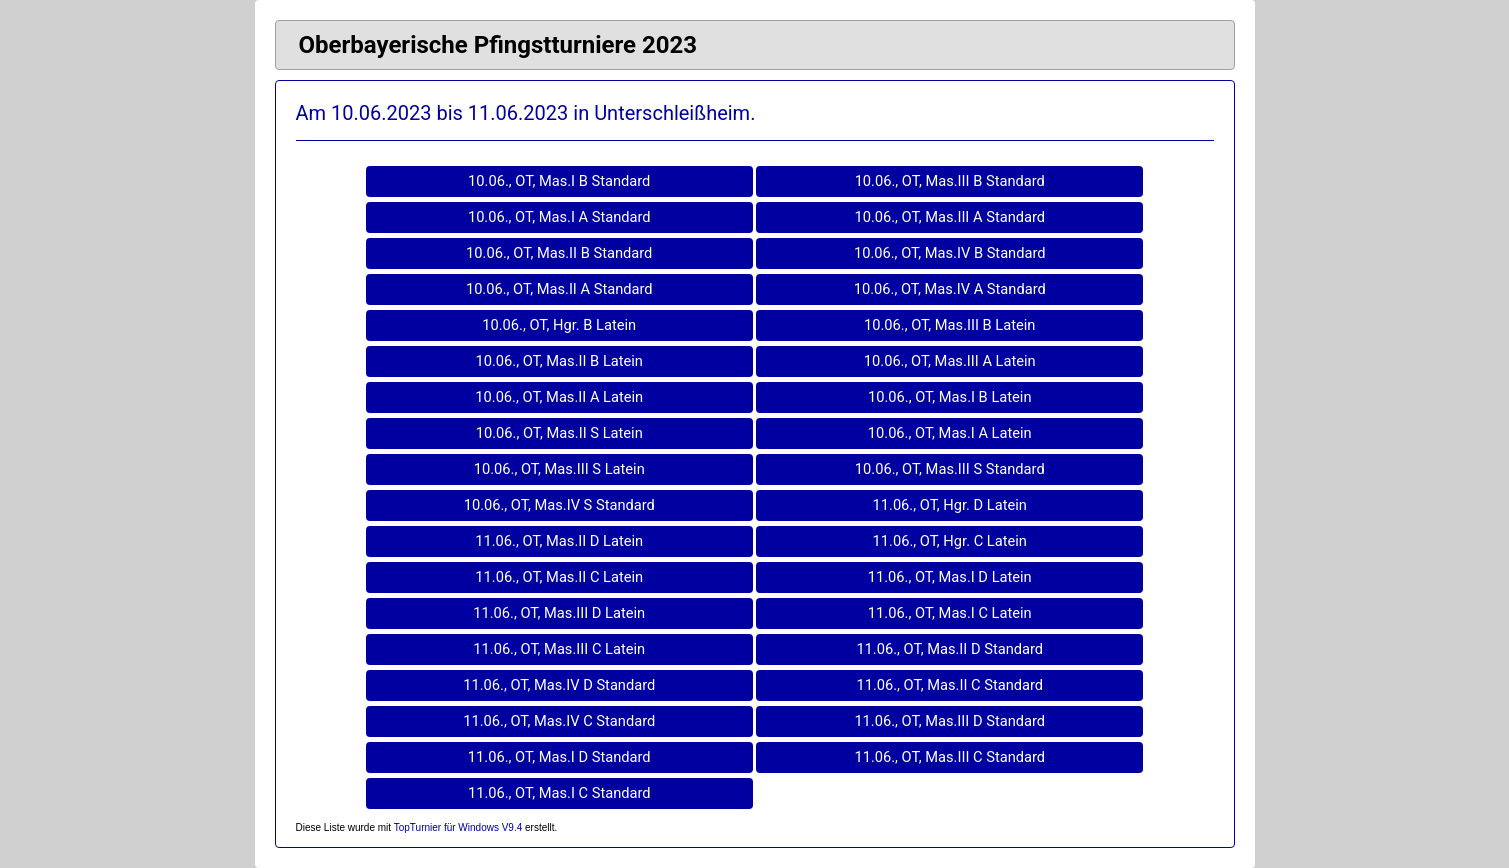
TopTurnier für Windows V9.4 (458, 827)
